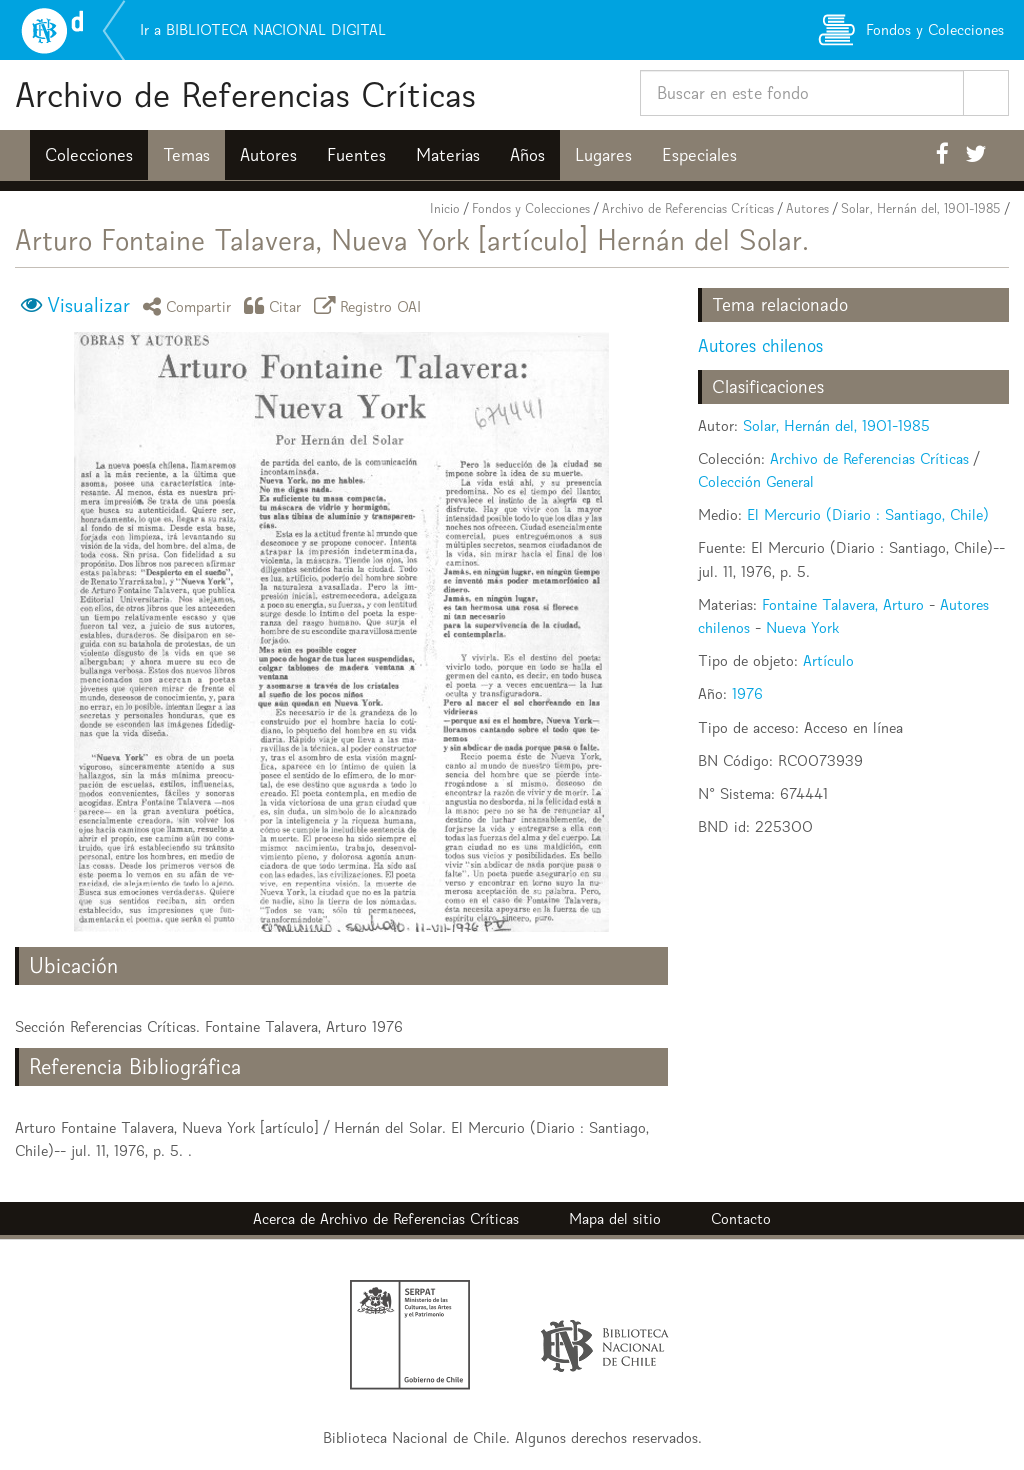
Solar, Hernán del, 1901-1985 (921, 208)
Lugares (603, 155)
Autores (268, 155)
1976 (747, 693)
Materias (448, 155)
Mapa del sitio (615, 1218)
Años (527, 155)
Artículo (828, 660)
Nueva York (802, 627)
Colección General (756, 481)
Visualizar (88, 305)
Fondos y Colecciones (531, 208)
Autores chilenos (760, 345)
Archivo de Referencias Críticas (245, 94)
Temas (186, 155)
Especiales (699, 155)
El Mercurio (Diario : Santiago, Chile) (868, 514)
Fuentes (356, 155)
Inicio (445, 208)
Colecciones (89, 155)
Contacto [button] (741, 1218)
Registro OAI (371, 305)
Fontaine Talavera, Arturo (843, 604)
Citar (276, 305)
